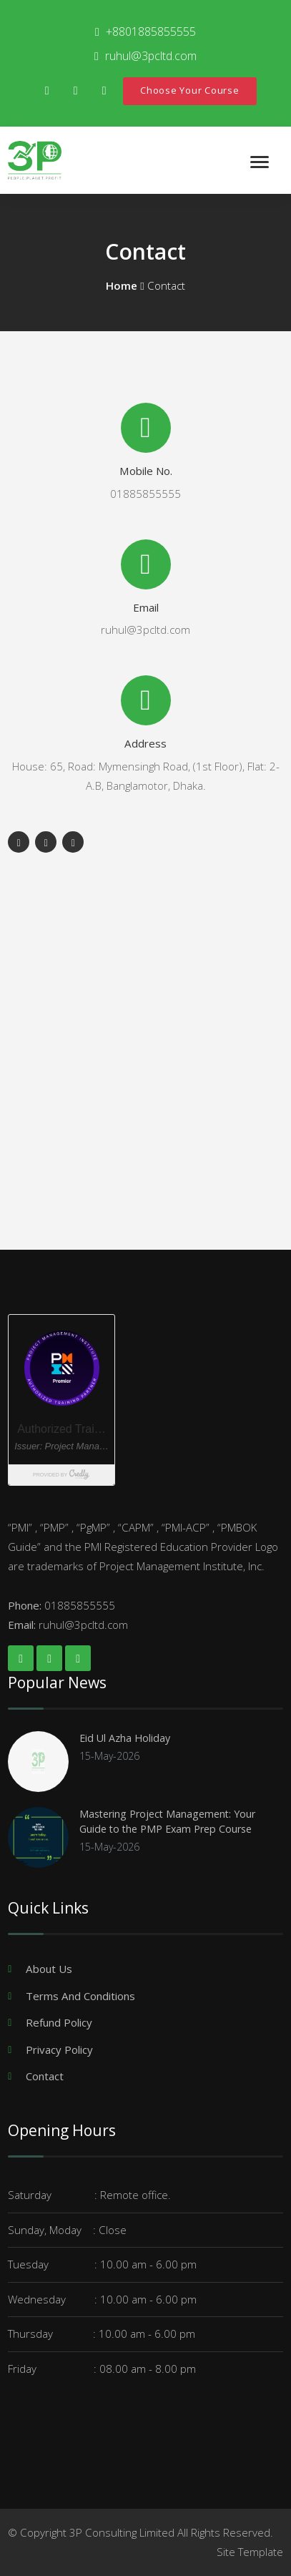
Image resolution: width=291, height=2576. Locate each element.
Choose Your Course (190, 90)
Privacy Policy (59, 2049)
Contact (45, 2076)
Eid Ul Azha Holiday (124, 1738)
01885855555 (145, 493)
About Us (49, 1969)
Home (121, 285)
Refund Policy (59, 2022)
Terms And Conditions (80, 1996)
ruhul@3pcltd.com (145, 629)
